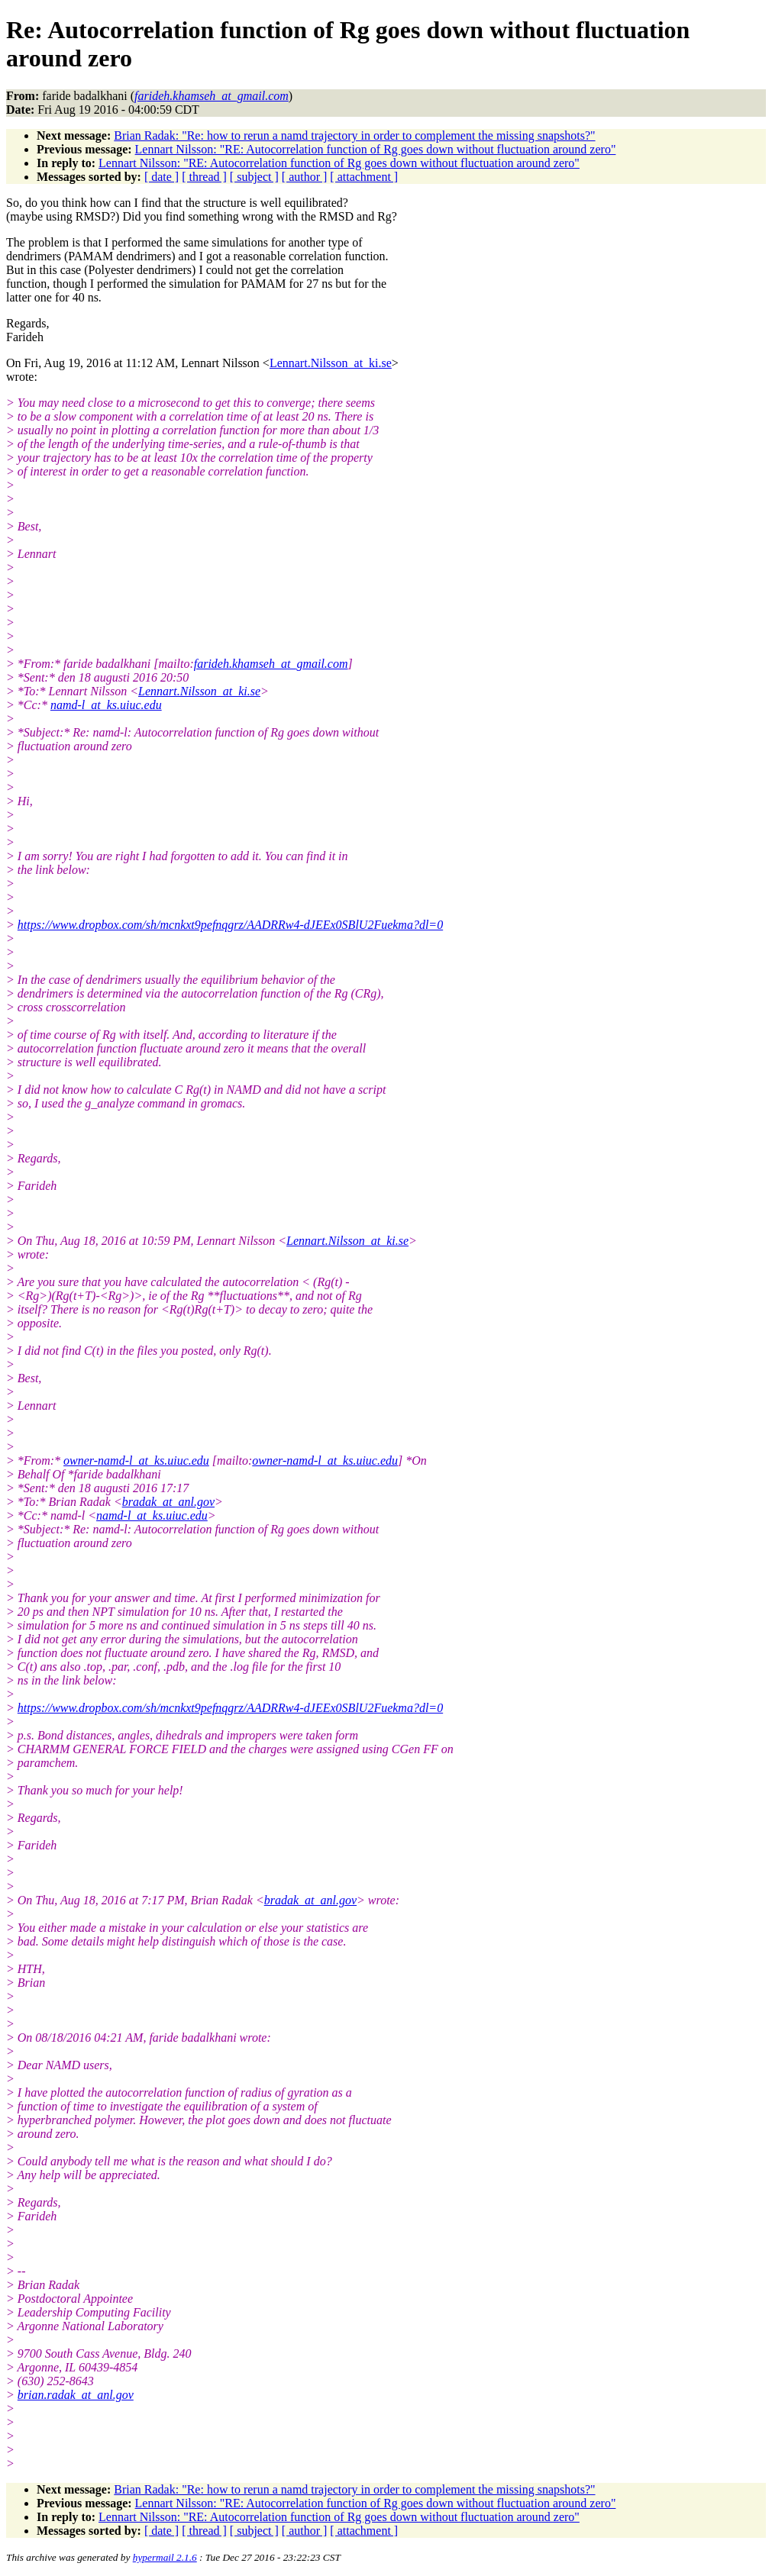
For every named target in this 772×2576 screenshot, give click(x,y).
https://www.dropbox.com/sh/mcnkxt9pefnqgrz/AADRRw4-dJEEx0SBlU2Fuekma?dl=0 (230, 924)
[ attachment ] (364, 176)
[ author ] (305, 176)
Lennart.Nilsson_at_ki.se (331, 362)
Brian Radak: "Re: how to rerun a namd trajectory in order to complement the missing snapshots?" (354, 135)
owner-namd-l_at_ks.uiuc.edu (136, 1460)
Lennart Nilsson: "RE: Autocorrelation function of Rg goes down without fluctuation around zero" (375, 149)
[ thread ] (204, 176)
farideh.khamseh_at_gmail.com (271, 663)
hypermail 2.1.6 (165, 2557)
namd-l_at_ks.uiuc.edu (106, 704)
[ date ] (161, 176)
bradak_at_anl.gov (168, 1501)
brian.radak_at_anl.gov (76, 2394)
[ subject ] (254, 176)
